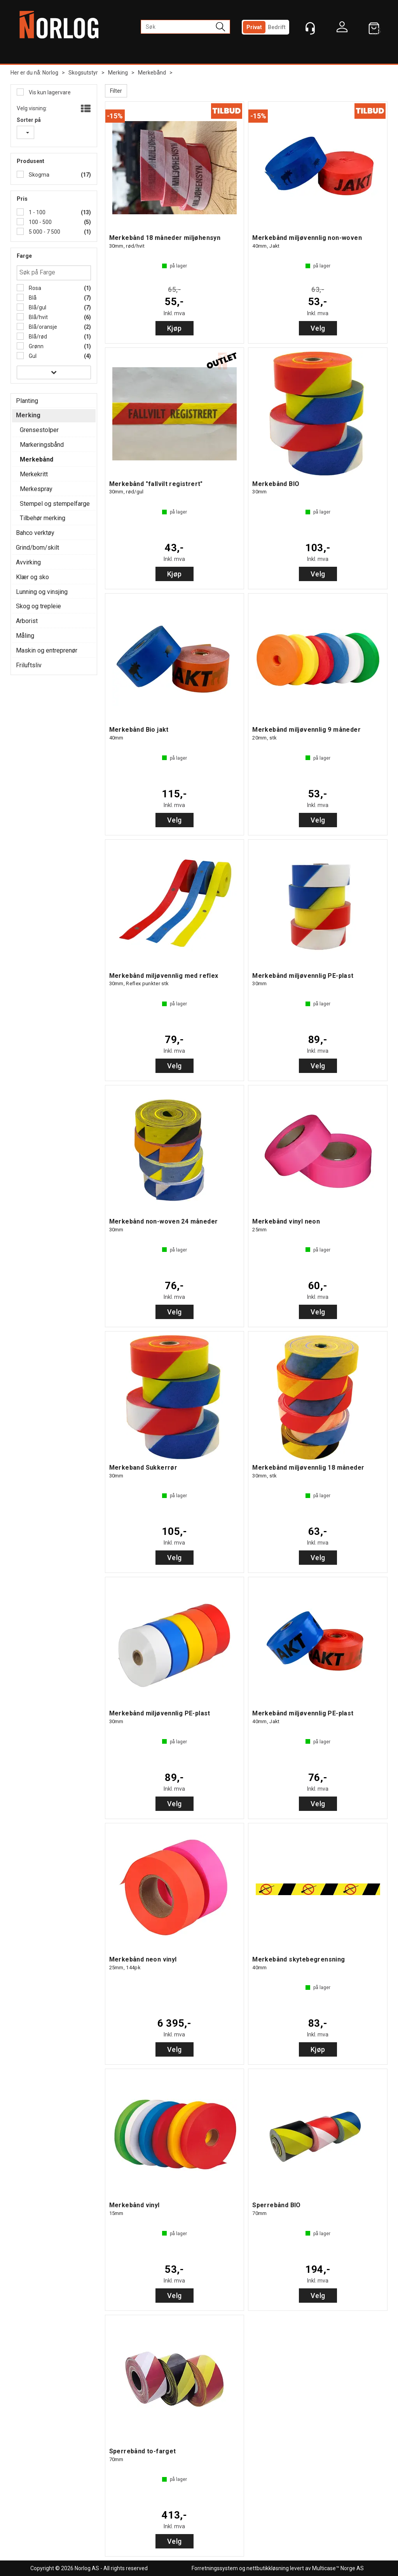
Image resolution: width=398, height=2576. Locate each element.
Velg (318, 328)
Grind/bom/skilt (37, 547)
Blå (32, 298)
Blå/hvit (38, 317)
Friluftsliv (29, 665)
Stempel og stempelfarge (55, 503)
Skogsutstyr (83, 72)
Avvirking (28, 562)
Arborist (27, 621)
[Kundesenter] (310, 28)
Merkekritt (34, 474)
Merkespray (36, 489)
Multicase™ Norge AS (338, 2568)
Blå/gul (37, 307)
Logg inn (342, 29)
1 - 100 (36, 212)
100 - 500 (40, 222)
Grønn (36, 346)
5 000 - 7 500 (44, 232)
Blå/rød (37, 336)
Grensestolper (39, 430)
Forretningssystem (215, 2568)
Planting (27, 400)
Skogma (38, 175)
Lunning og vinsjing (42, 591)
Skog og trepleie (38, 606)
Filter (116, 91)
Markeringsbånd (42, 444)
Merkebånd (152, 72)
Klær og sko (32, 577)
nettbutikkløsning (267, 2568)
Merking (118, 72)
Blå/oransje (42, 327)
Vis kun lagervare (49, 92)
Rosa (34, 288)
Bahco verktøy (35, 532)
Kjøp (174, 328)
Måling (25, 635)
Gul (32, 356)
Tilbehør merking (42, 518)
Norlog (50, 72)
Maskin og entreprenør (46, 650)
